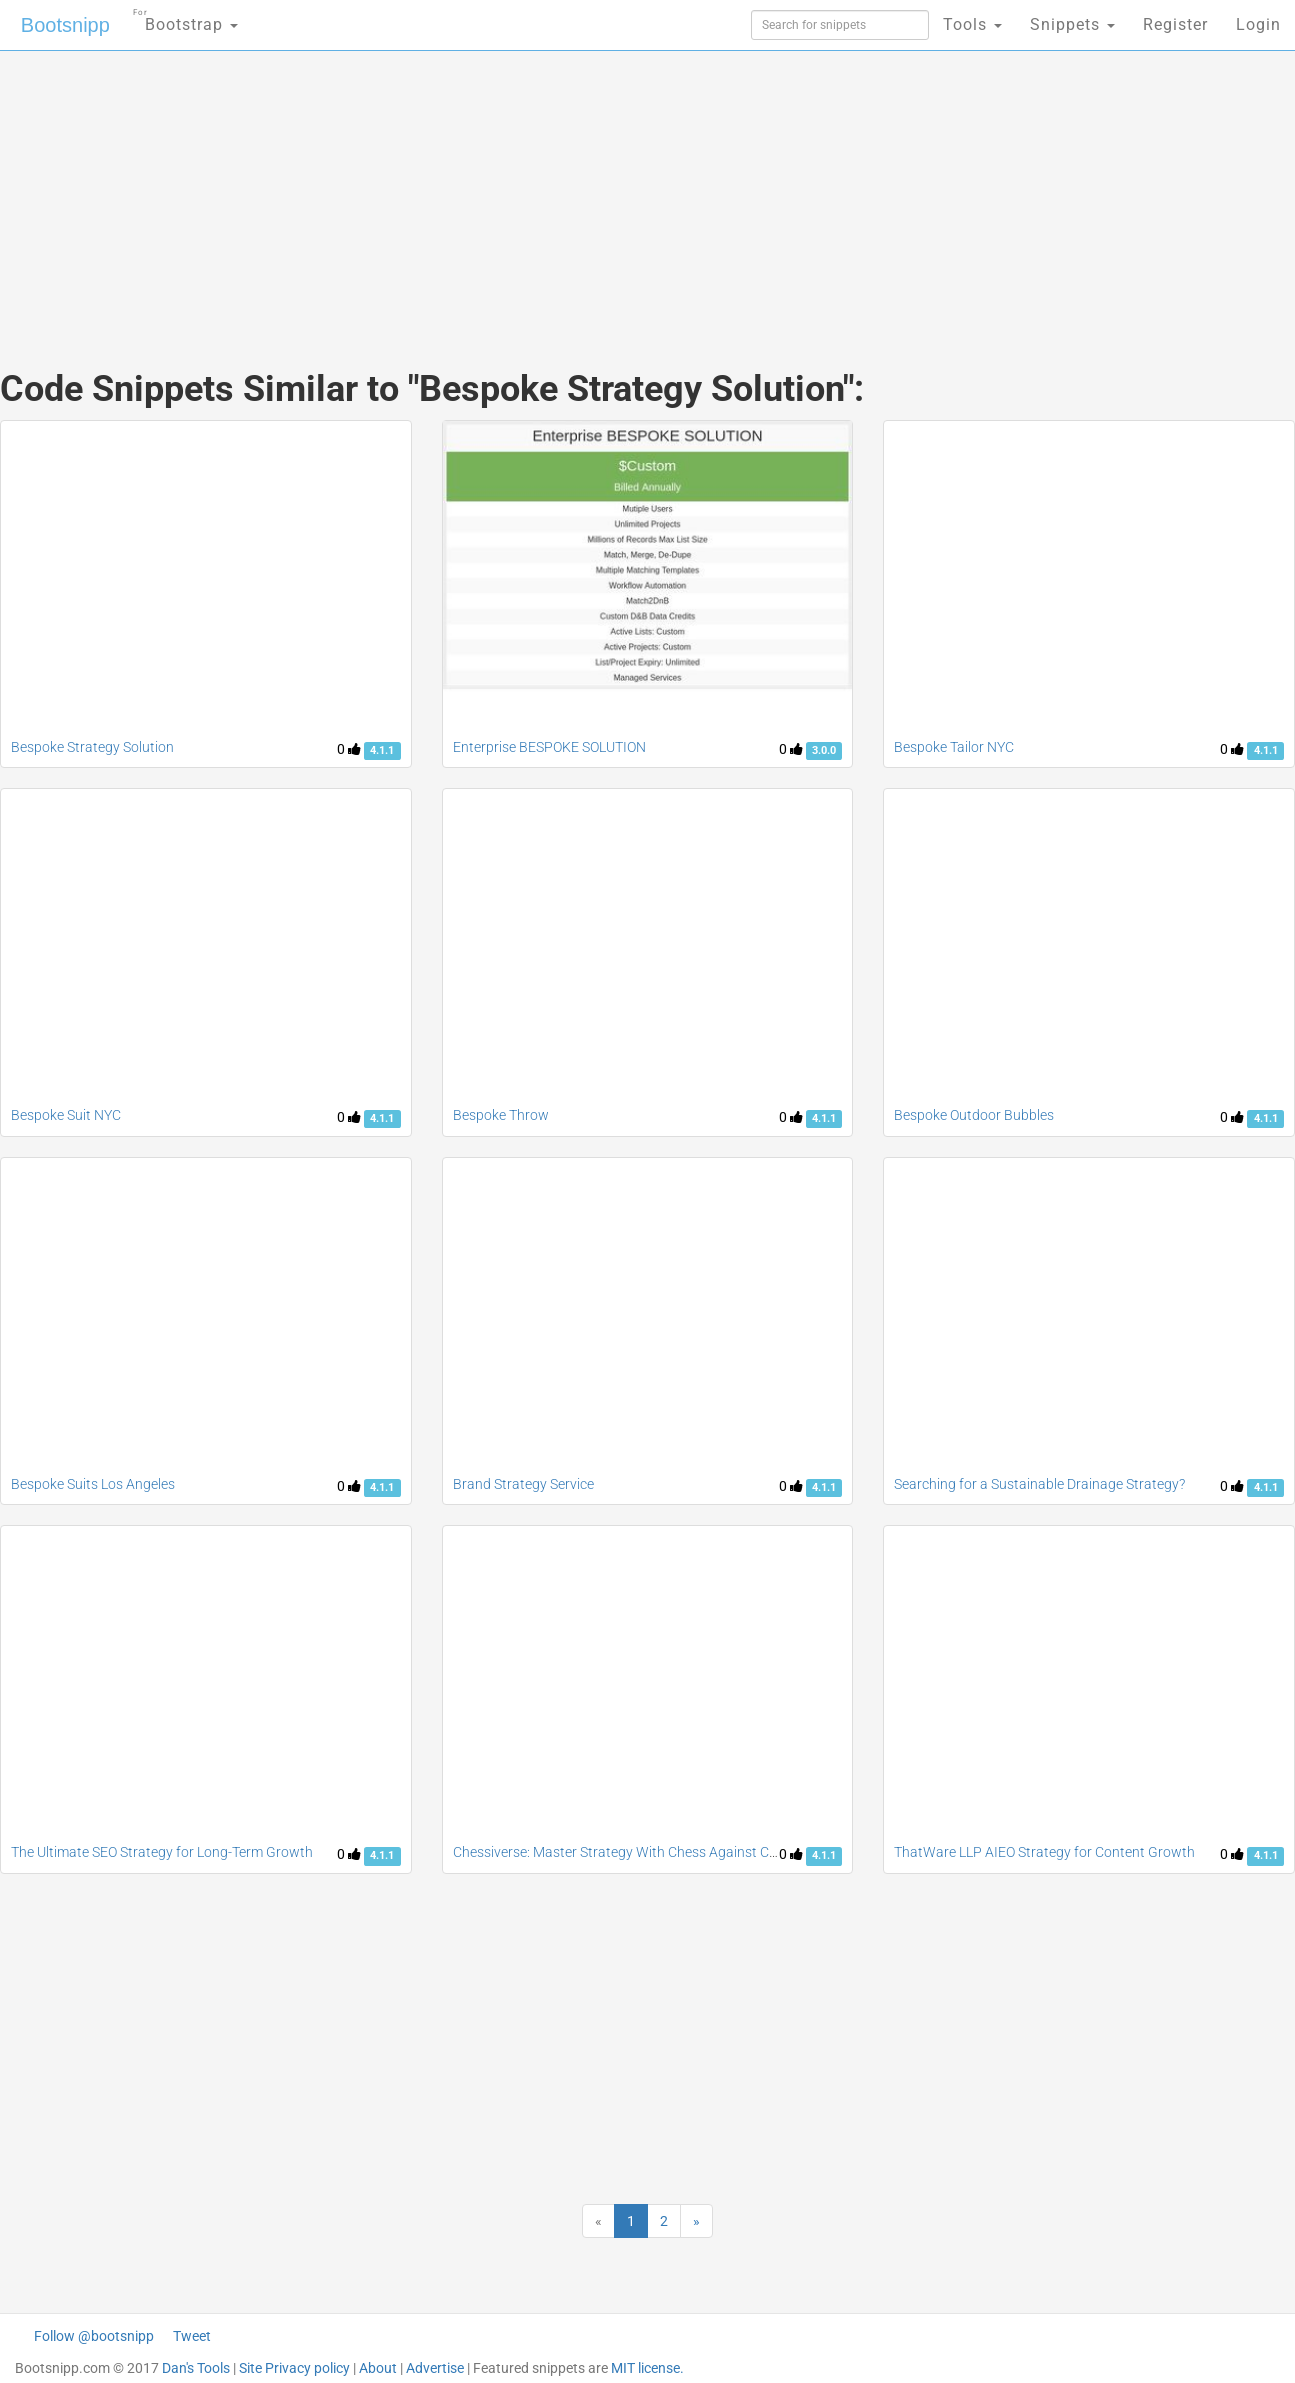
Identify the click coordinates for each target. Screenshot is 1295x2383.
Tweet (192, 2336)
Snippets (1072, 24)
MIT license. (647, 2368)
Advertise (435, 2368)
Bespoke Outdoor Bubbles (974, 1115)
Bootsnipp (65, 25)
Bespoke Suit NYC (66, 1115)
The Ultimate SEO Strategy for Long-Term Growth (162, 1852)
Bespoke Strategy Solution (92, 747)
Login (1258, 24)
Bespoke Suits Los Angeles (93, 1484)
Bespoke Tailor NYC (954, 747)
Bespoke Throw (501, 1115)
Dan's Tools (196, 2368)
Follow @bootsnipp (94, 2336)
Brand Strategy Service (523, 1484)
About (378, 2368)
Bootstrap (185, 18)
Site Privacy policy (294, 2368)
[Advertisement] (498, 190)
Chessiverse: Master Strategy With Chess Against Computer (637, 1852)
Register (1175, 24)
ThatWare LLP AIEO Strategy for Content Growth (1044, 1852)
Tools (972, 24)
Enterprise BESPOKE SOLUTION (549, 747)
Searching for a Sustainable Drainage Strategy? (1039, 1484)
